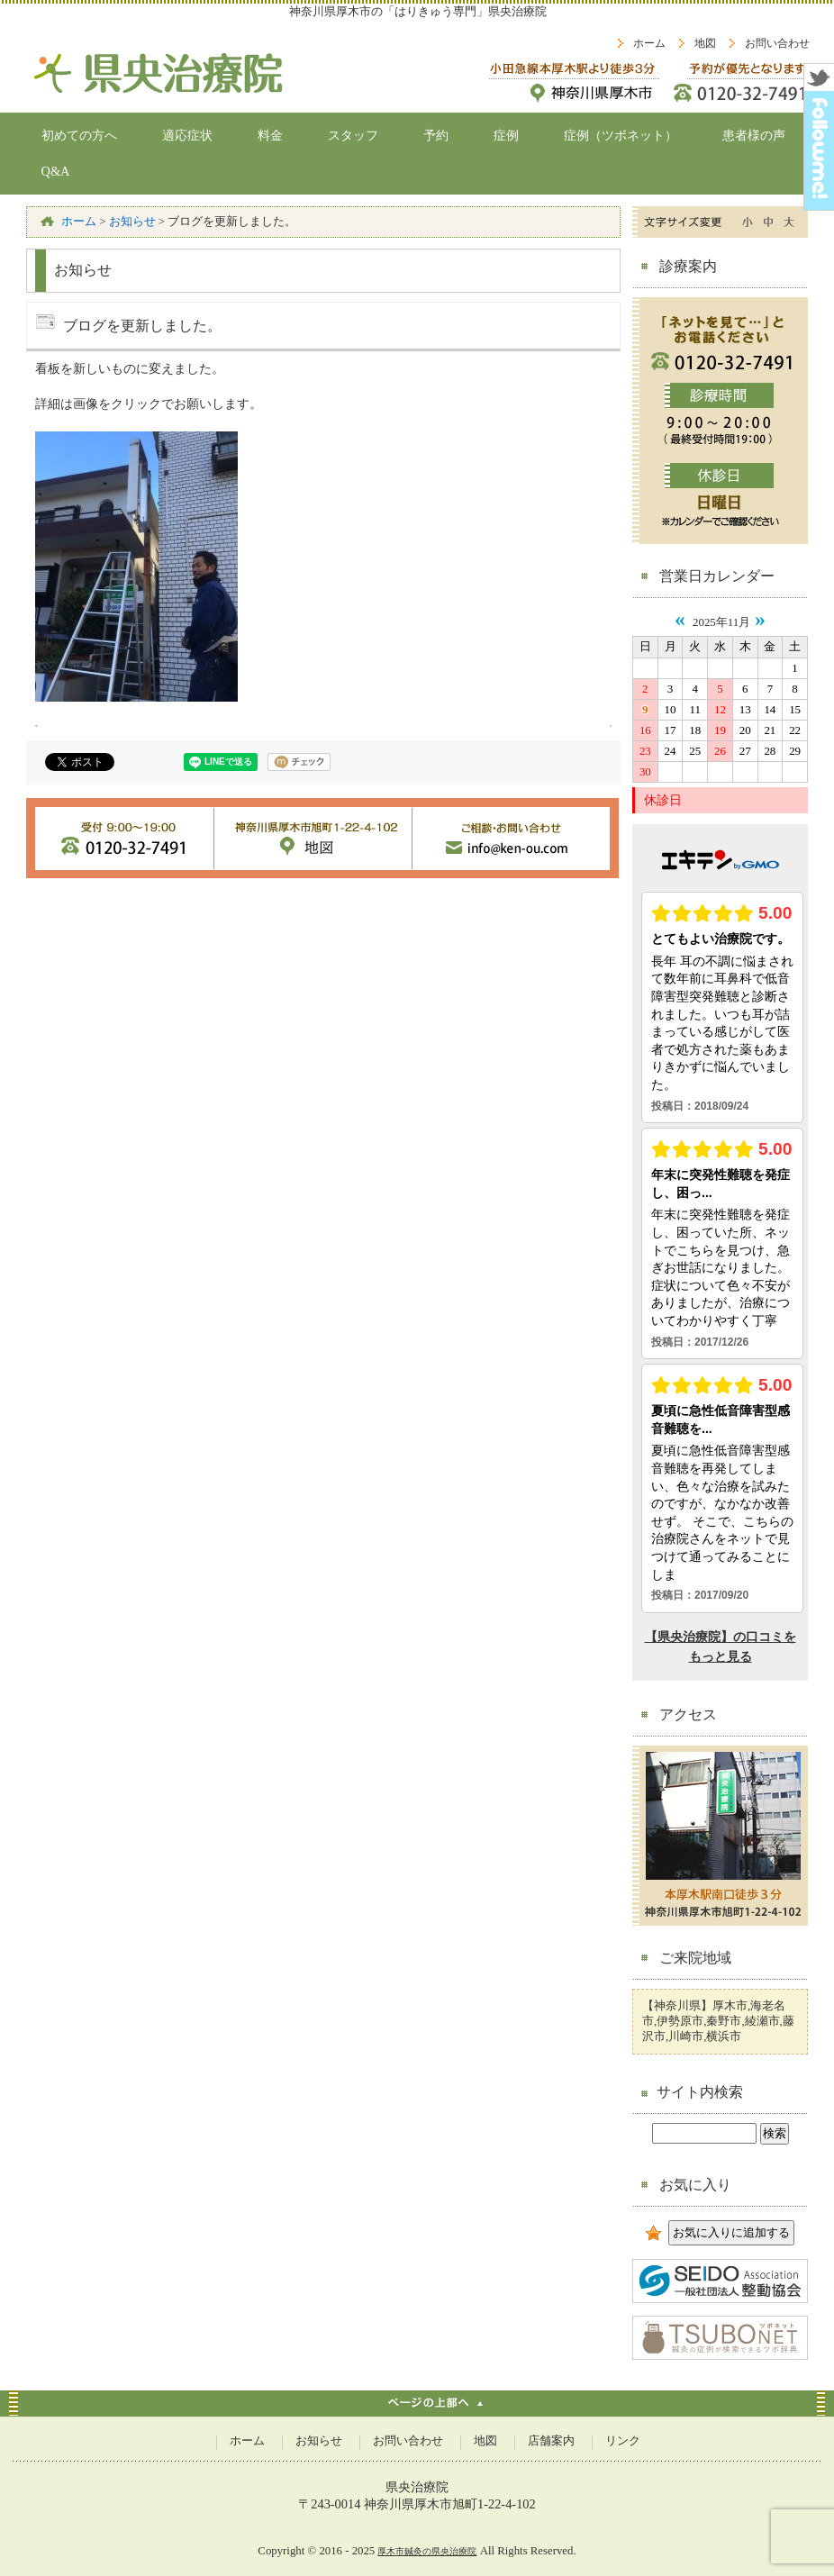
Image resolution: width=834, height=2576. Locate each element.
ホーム (649, 43)
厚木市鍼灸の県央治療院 (426, 2551)
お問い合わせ (777, 43)
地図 (705, 43)
